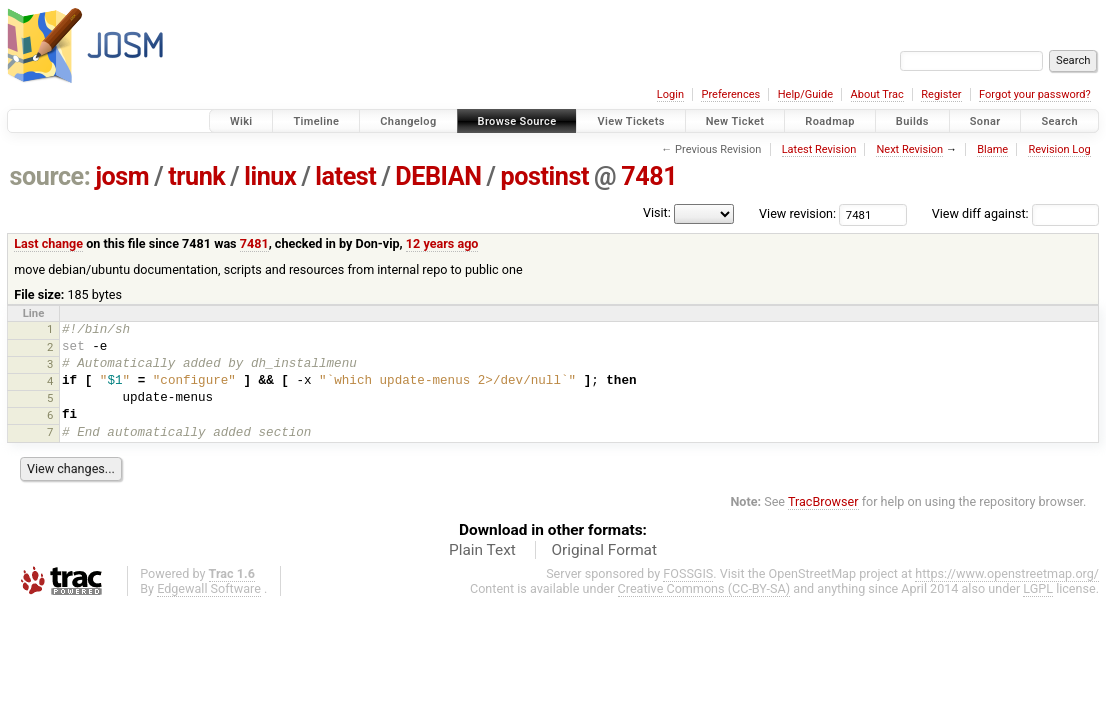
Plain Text (482, 550)
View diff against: (1015, 213)
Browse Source (517, 121)
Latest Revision (819, 149)
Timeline (316, 121)
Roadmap (830, 121)
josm (122, 176)
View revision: (797, 213)
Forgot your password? (1035, 94)
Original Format (604, 550)
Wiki (241, 121)
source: (50, 176)
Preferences (730, 94)
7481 (649, 176)
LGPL (1038, 588)
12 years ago (442, 243)
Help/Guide (805, 94)
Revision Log (1059, 149)
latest (345, 176)
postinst (545, 176)
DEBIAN (438, 176)
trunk (196, 176)
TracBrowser (823, 501)
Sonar (985, 121)
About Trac (877, 94)
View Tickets (630, 121)
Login (670, 94)
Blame (992, 149)
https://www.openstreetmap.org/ (1007, 573)
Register (941, 94)
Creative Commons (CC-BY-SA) (704, 588)
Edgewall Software (209, 588)
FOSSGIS (688, 573)
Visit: (657, 212)
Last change (48, 243)
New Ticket (735, 121)
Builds (912, 121)
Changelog (408, 121)
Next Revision (909, 149)
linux (270, 176)
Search (1059, 121)
